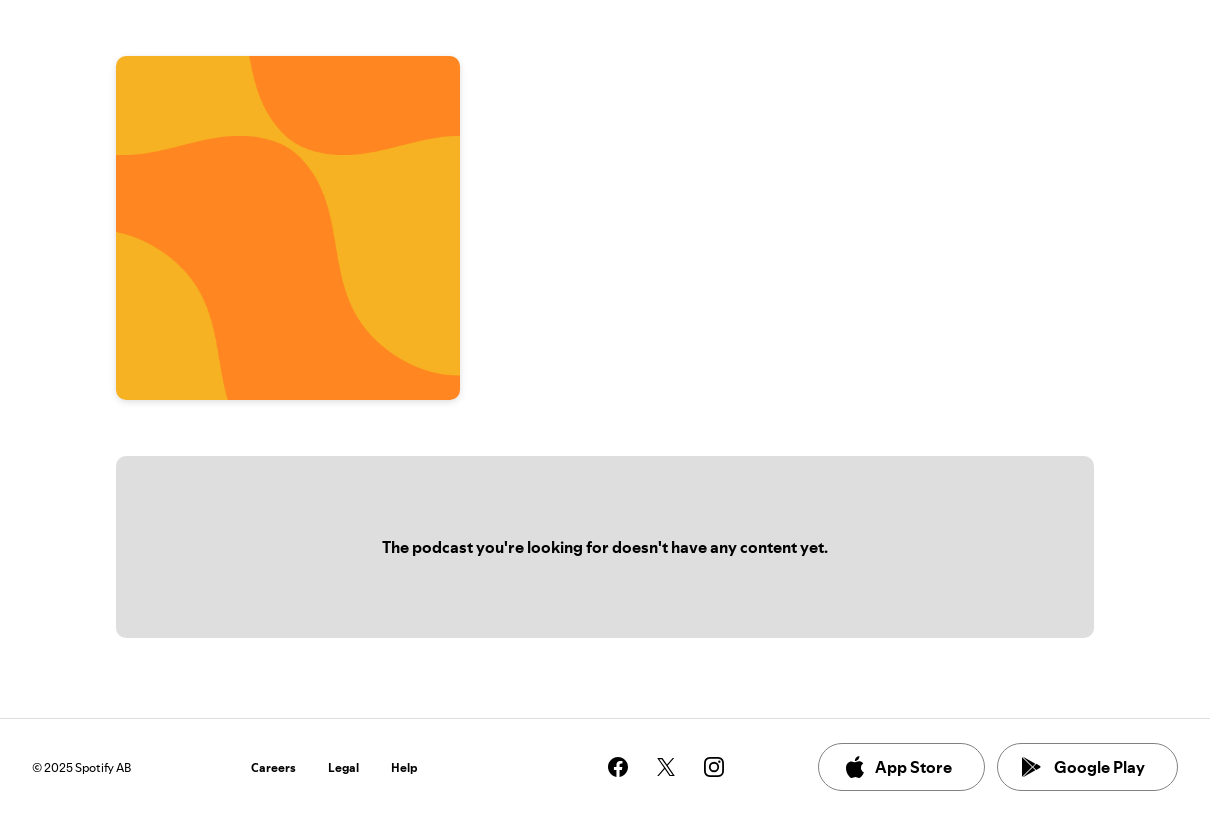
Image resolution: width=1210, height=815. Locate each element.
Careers (273, 767)
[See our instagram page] (714, 767)
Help (404, 767)
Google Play (1083, 767)
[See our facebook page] (618, 767)
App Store (897, 767)
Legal (343, 767)
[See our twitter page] (666, 767)
